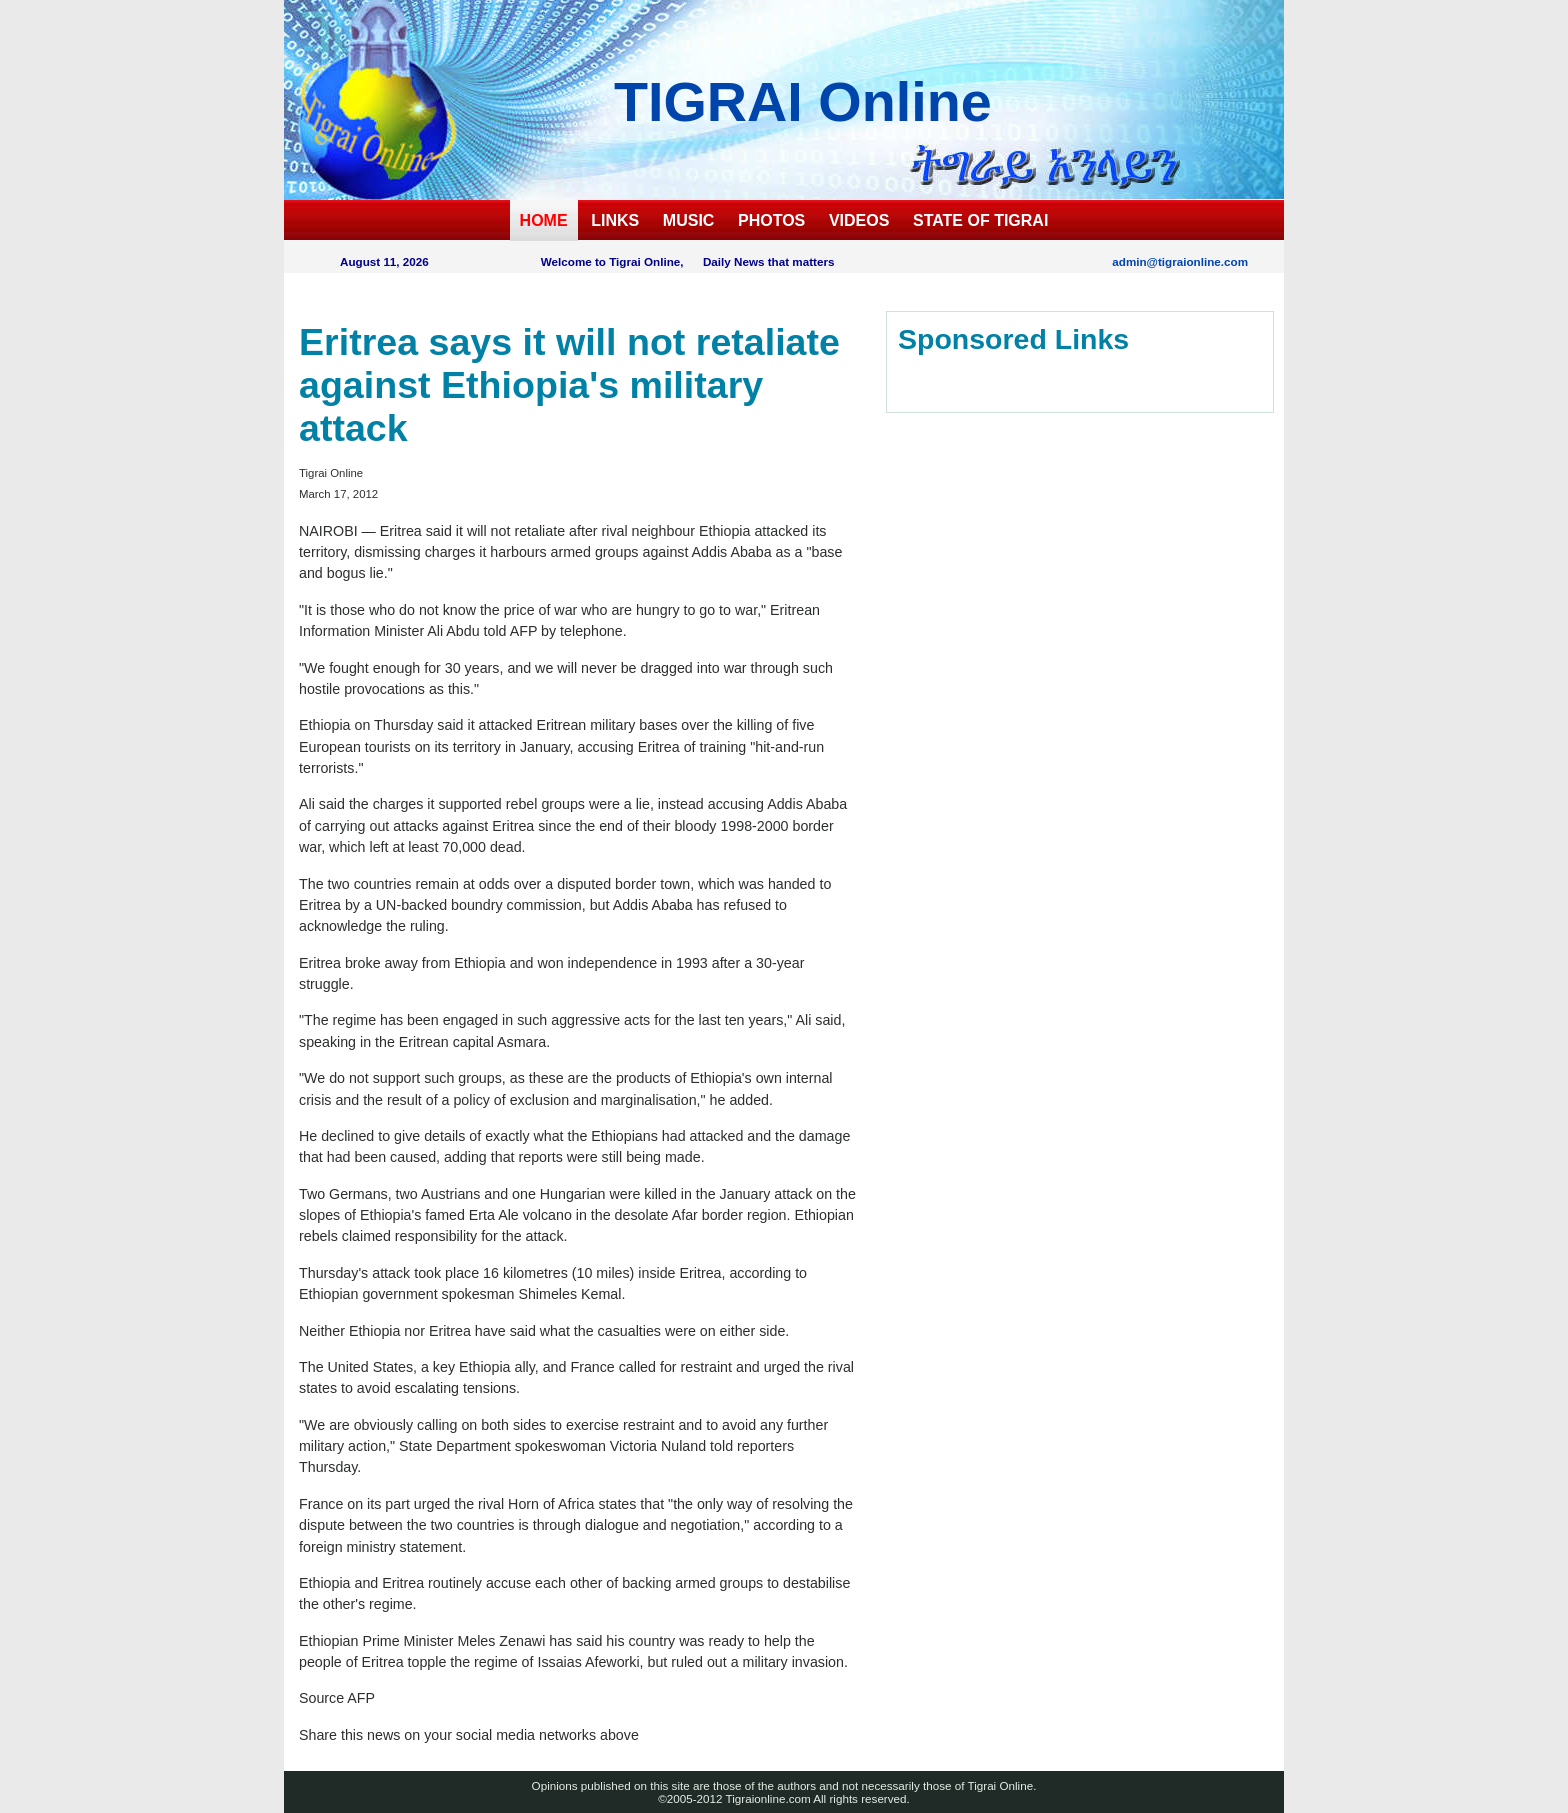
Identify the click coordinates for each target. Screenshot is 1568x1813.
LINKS (615, 220)
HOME (544, 220)
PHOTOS (771, 220)
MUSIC (689, 220)
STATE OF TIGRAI (980, 220)
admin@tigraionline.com (1180, 261)
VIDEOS (859, 220)
